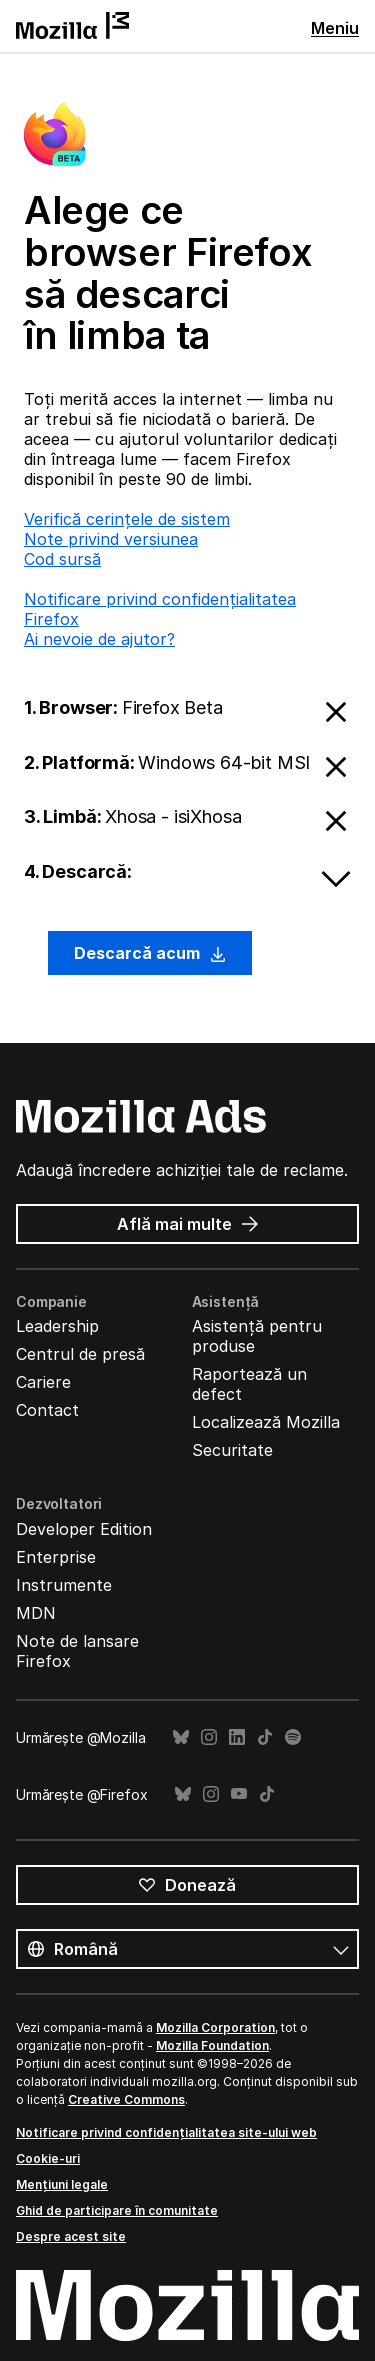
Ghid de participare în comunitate (117, 2210)
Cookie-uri (48, 2158)
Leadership (57, 1326)
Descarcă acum (150, 953)
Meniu (335, 28)
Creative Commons (126, 2099)
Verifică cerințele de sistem (127, 519)
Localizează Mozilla (266, 1422)
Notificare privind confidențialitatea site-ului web (166, 2132)
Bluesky (181, 1737)
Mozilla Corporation (215, 2027)
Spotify (293, 1737)
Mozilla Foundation (212, 2045)
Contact (47, 1410)
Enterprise (56, 1557)
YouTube (239, 1794)
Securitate (232, 1450)
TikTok (265, 1737)
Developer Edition (84, 1529)
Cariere (43, 1382)
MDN (36, 1613)
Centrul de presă (80, 1354)
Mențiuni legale (62, 2184)
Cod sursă (62, 559)
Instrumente (64, 1585)
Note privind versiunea (111, 539)
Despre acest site (71, 2236)
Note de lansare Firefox (77, 1651)
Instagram (209, 1737)
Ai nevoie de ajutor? (99, 639)
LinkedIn (237, 1737)
